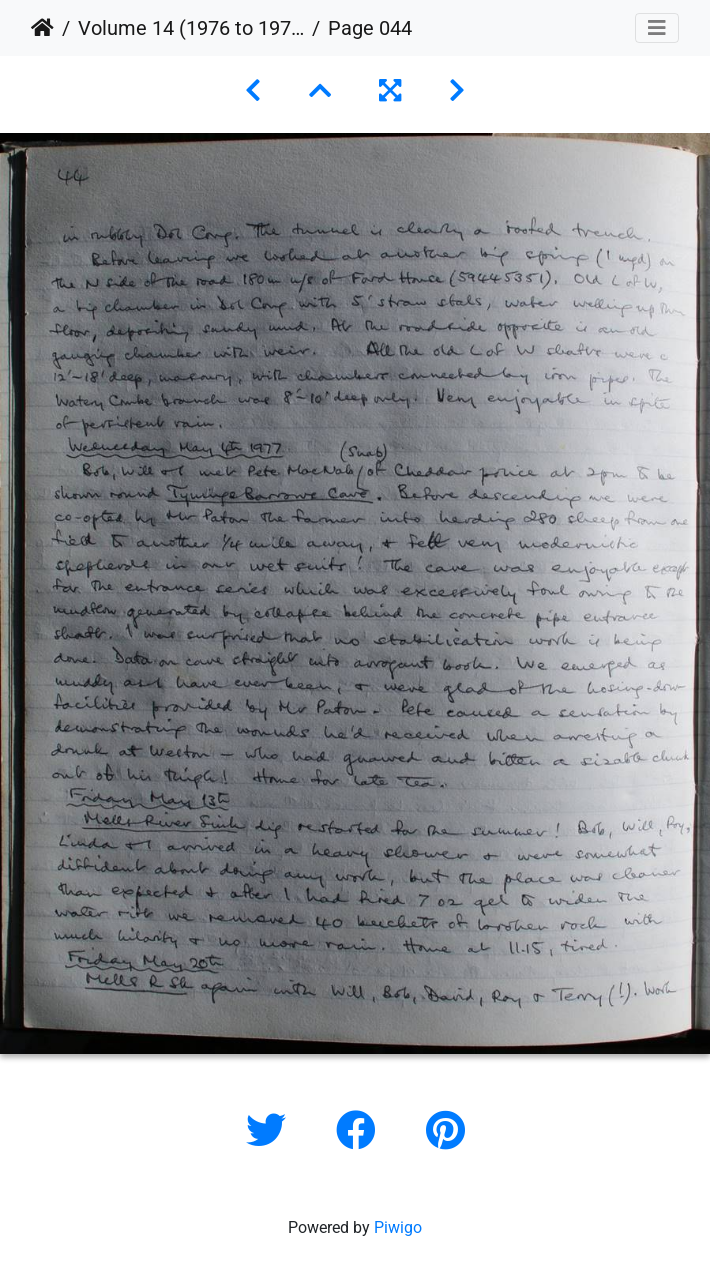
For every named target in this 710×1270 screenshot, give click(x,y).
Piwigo (398, 1227)
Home (42, 28)
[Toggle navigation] (657, 28)
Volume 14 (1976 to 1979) (191, 28)
